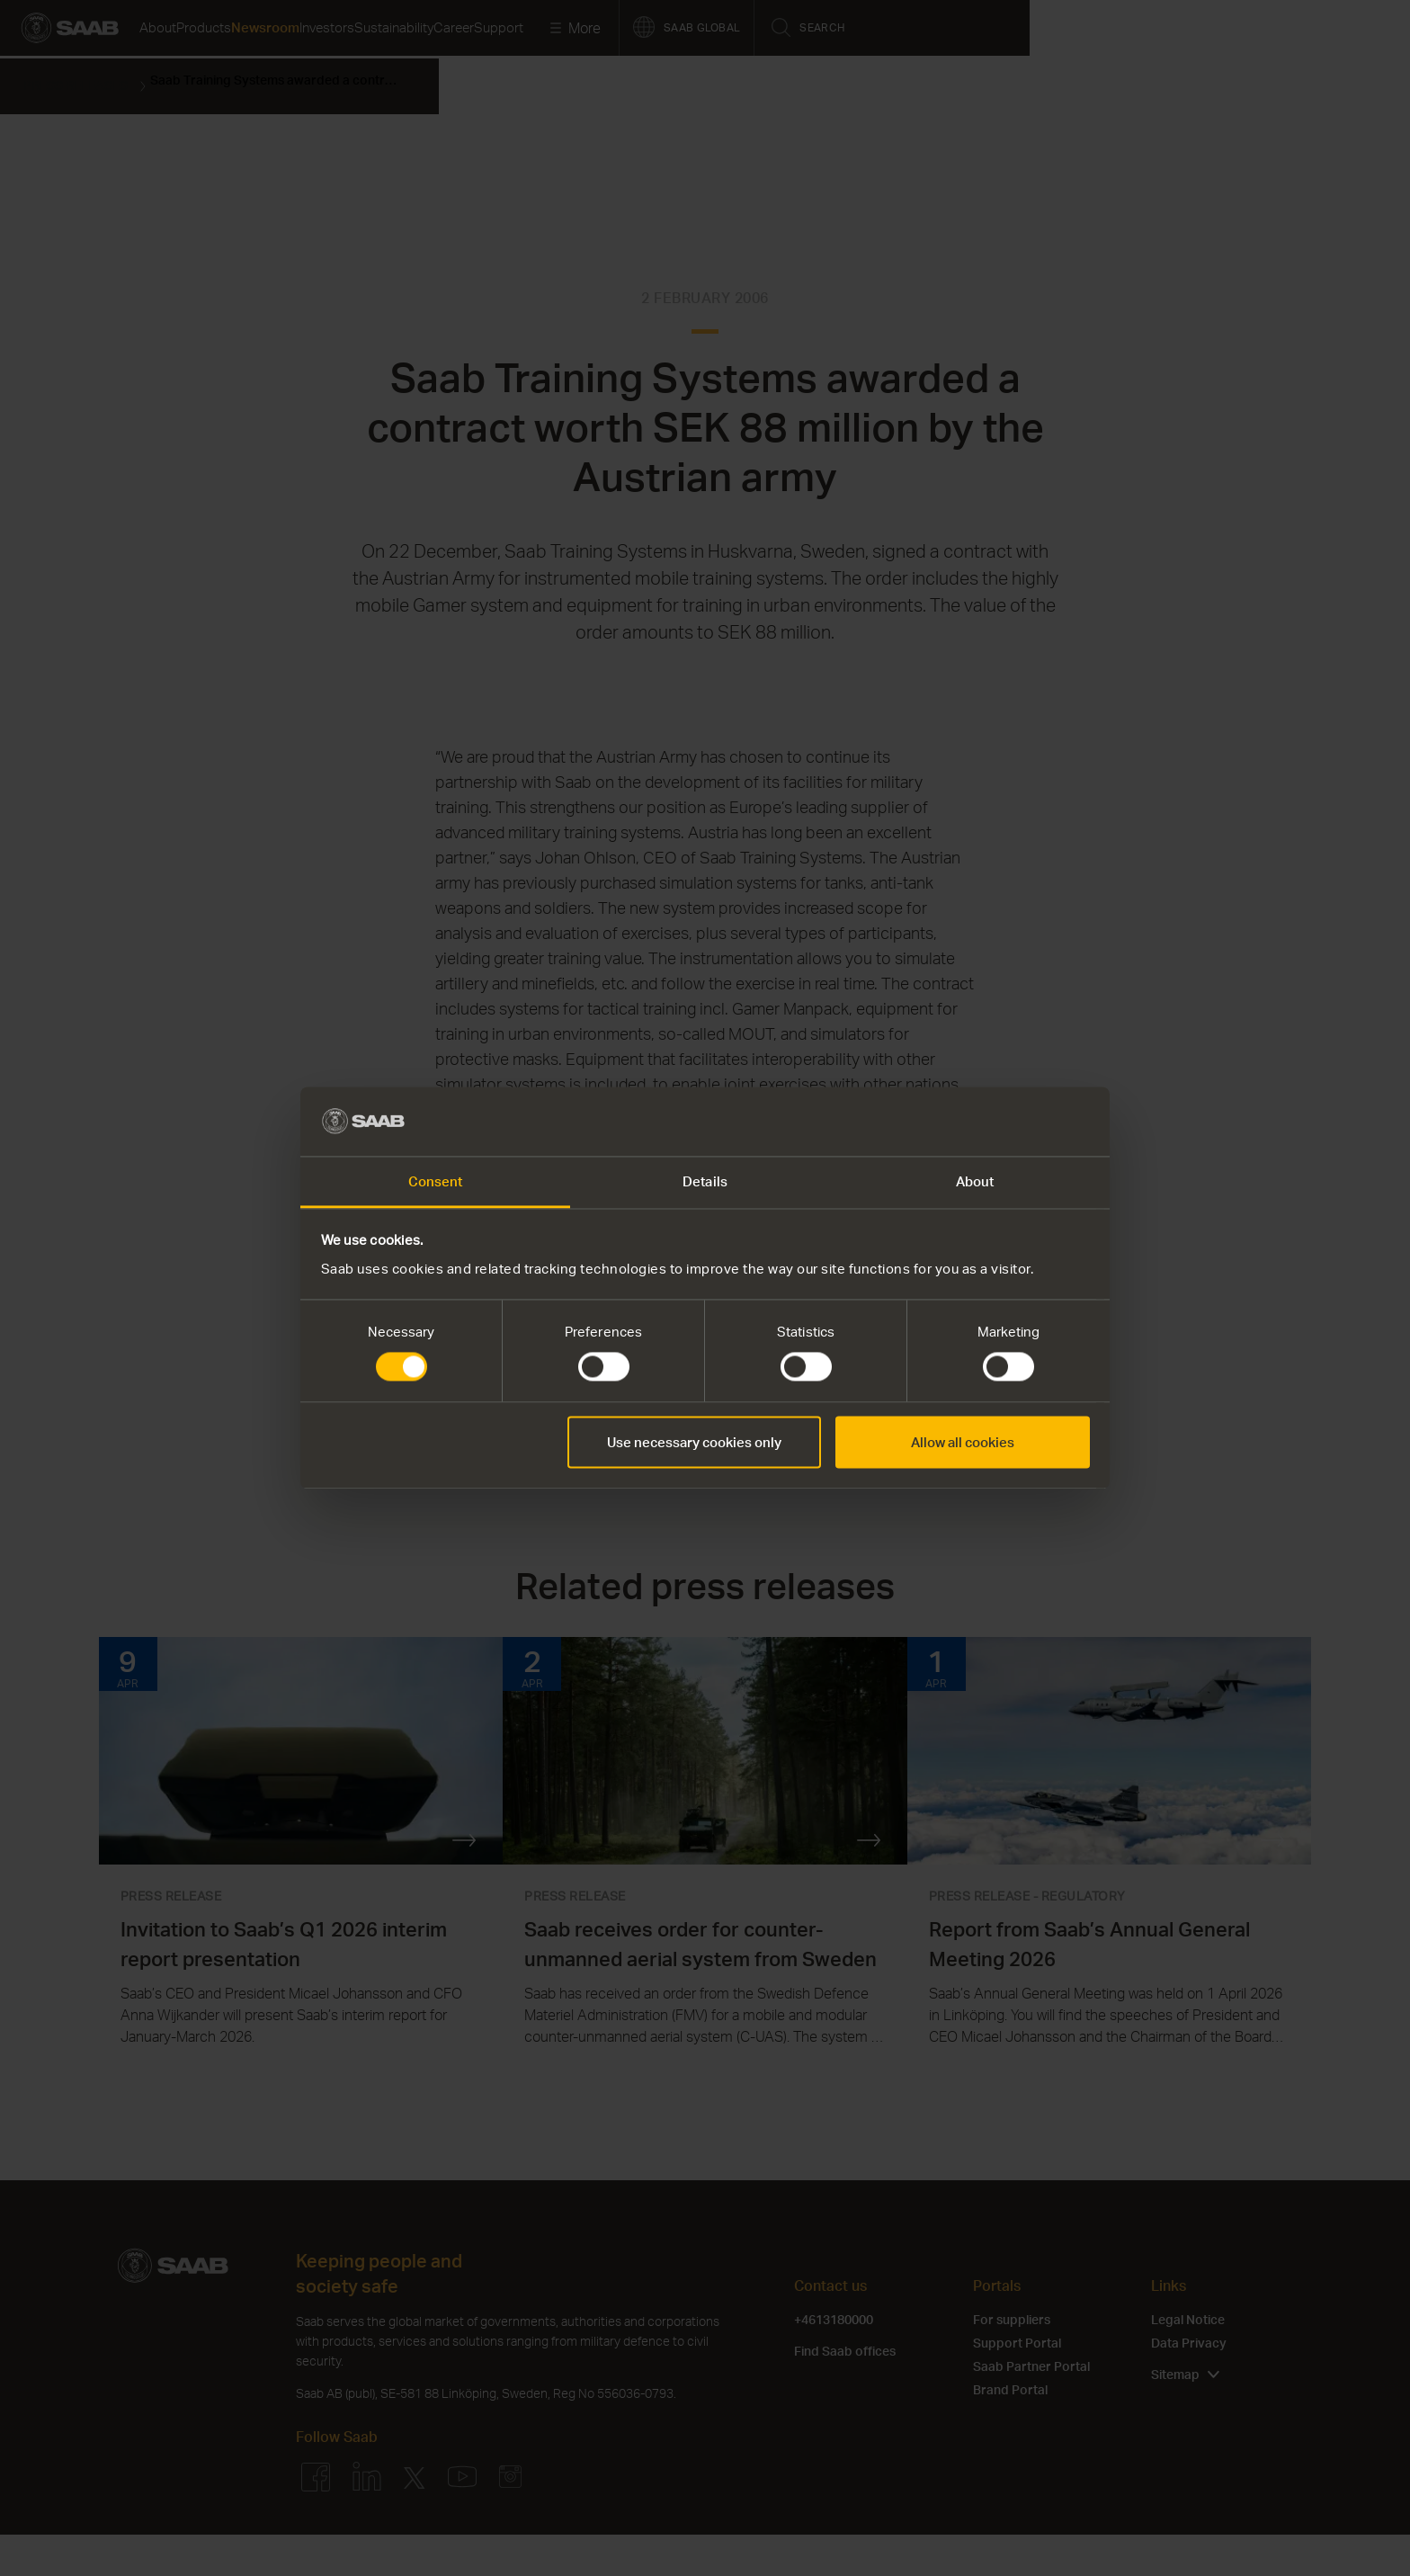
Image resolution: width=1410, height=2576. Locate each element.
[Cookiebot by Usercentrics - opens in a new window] (1011, 1121)
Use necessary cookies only (694, 1442)
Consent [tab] (435, 1181)
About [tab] (975, 1181)
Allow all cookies (962, 1442)
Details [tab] (705, 1181)
